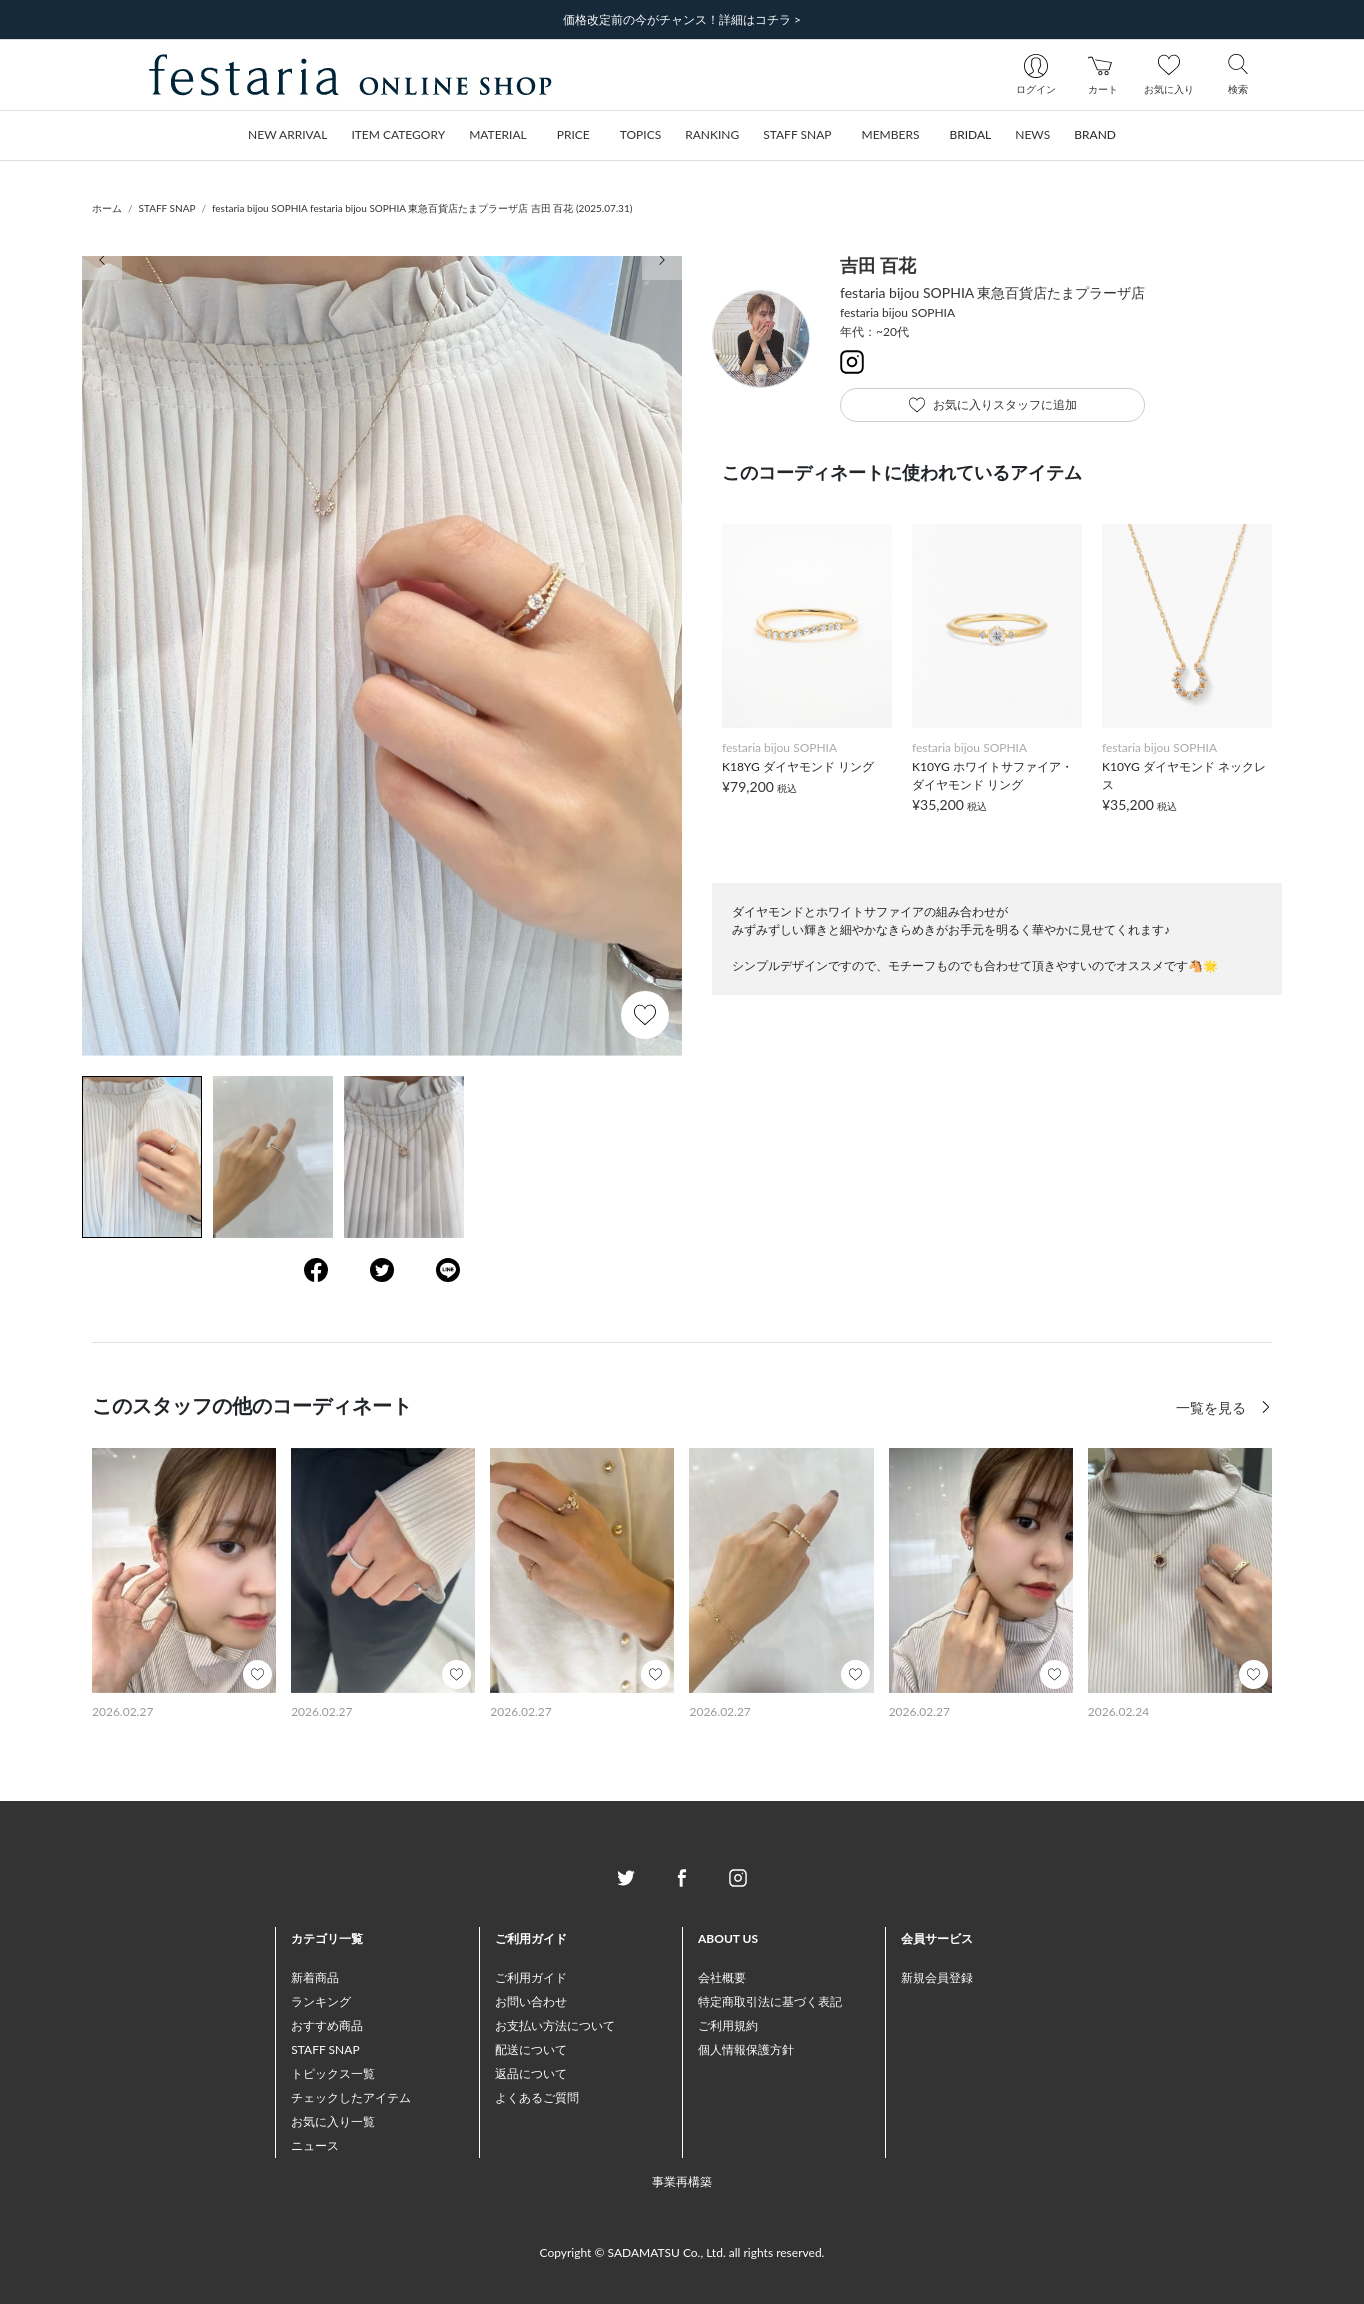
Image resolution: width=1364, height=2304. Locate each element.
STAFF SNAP (167, 208)
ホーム (107, 208)
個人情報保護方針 (746, 2049)
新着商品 (315, 1977)
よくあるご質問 (537, 2097)
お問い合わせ (531, 2001)
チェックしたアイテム (351, 2097)
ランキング (321, 2001)
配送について (531, 2049)
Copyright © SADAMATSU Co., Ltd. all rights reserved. (682, 2252)
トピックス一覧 (333, 2073)
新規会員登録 (937, 1977)
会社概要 (722, 1977)
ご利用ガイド (531, 1977)
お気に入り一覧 (333, 2121)
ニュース (315, 2145)
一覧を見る (1213, 1407)
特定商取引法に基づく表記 (770, 2001)
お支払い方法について (555, 2025)
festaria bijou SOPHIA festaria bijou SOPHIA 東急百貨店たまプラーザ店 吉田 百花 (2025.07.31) (422, 208)
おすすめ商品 (327, 2025)
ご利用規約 (728, 2025)
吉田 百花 (878, 265)
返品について (531, 2073)
